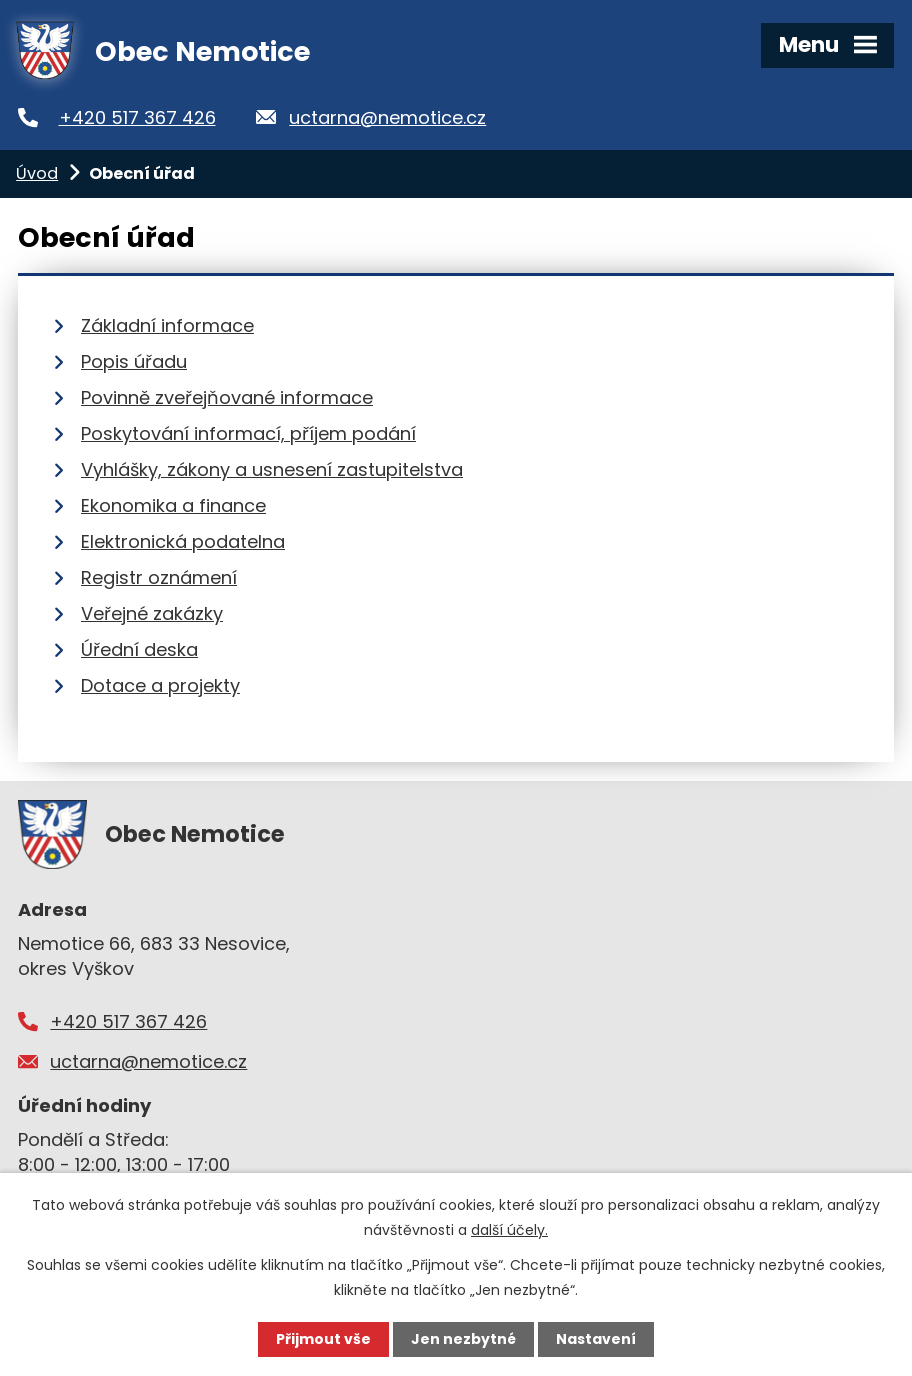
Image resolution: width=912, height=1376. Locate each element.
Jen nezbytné (463, 1339)
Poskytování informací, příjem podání (248, 433)
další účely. (509, 1230)
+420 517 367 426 (137, 117)
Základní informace (167, 325)
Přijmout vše (323, 1339)
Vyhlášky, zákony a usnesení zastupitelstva (272, 469)
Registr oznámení (159, 577)
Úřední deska (139, 649)
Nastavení (596, 1339)
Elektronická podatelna (183, 541)
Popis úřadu (134, 361)
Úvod (37, 173)
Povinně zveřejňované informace (227, 397)
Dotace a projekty (160, 685)
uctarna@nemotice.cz (387, 117)
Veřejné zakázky (152, 613)
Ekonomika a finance (173, 505)
